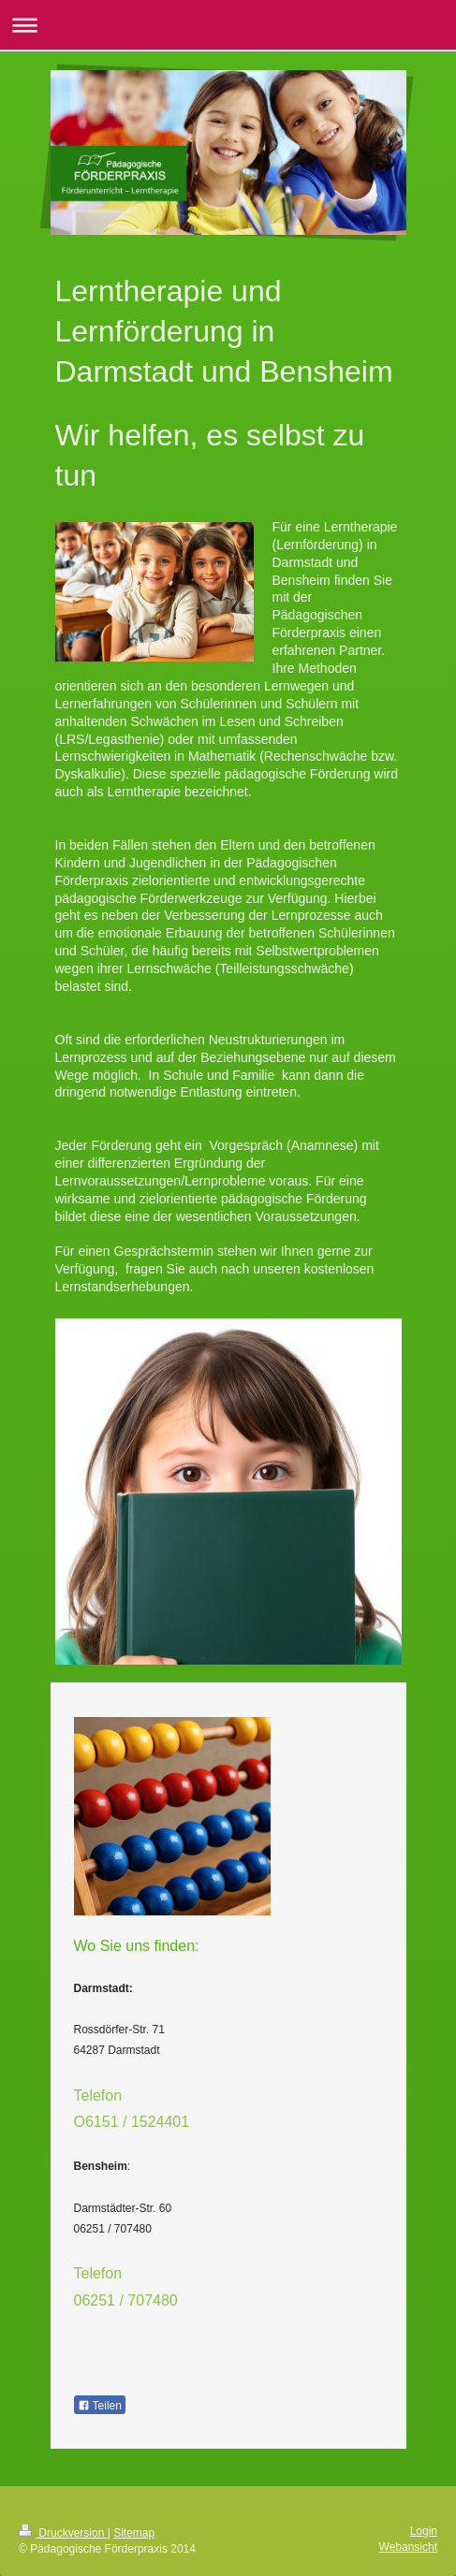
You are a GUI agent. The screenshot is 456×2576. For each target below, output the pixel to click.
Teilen (100, 2405)
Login (423, 2531)
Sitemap (133, 2533)
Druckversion (63, 2533)
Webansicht (408, 2547)
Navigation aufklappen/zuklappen (228, 25)
